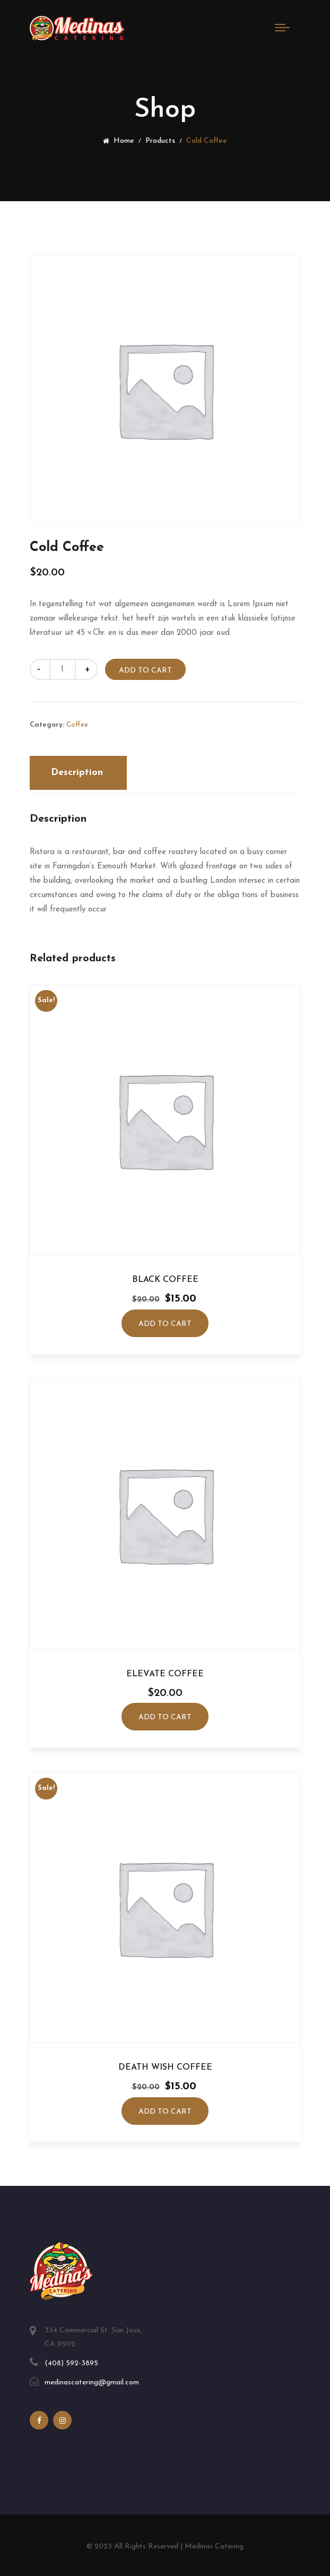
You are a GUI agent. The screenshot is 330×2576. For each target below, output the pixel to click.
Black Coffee (165, 1280)
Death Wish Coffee (165, 2067)
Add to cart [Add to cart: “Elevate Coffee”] (165, 1717)
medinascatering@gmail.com (92, 2383)
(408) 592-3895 (71, 2363)
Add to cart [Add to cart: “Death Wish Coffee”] (165, 2112)
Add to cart (145, 671)
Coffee (77, 724)
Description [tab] (77, 772)
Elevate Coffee (165, 1674)
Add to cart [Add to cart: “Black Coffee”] (165, 1324)
